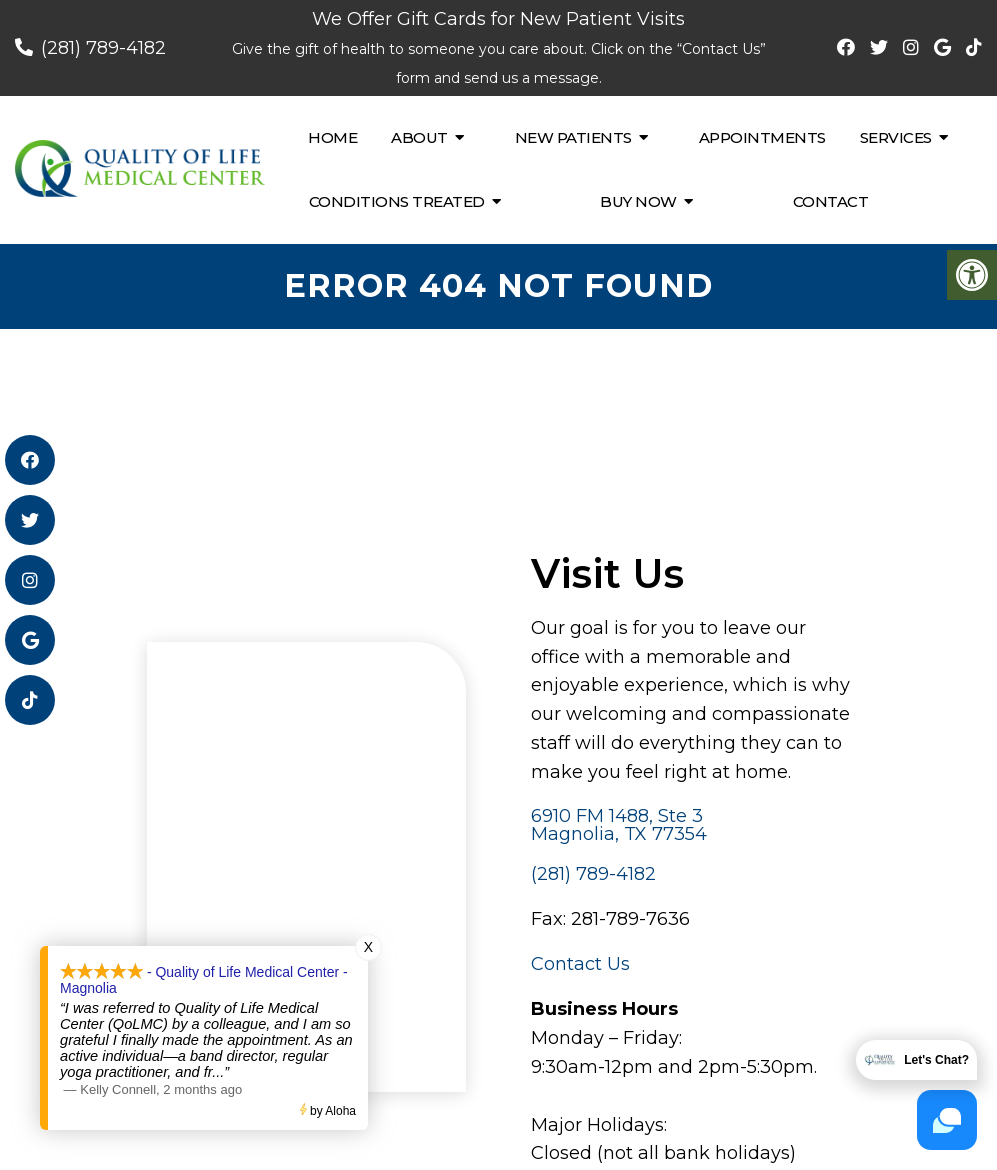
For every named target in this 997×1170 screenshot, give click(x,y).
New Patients (573, 137)
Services (896, 137)
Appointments (762, 137)
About (419, 137)
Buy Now (638, 201)
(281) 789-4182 (103, 48)
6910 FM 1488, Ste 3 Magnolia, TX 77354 (619, 825)
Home (332, 137)
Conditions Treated (397, 201)
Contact (831, 201)
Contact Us (580, 964)
